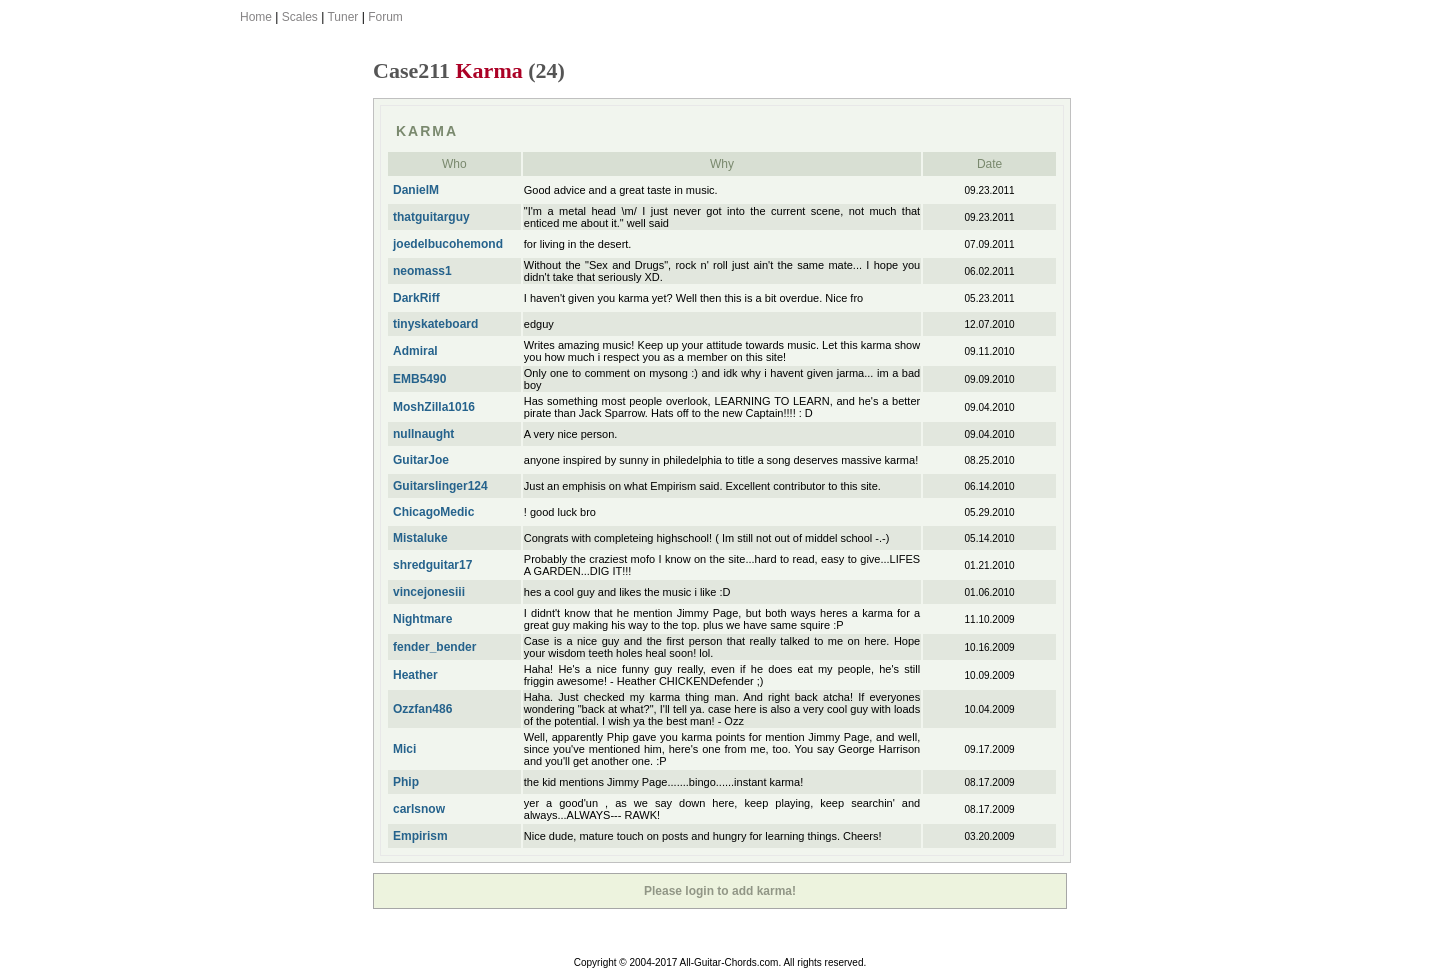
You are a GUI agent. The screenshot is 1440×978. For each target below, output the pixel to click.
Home (256, 17)
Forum (385, 17)
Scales (300, 17)
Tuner (342, 17)
